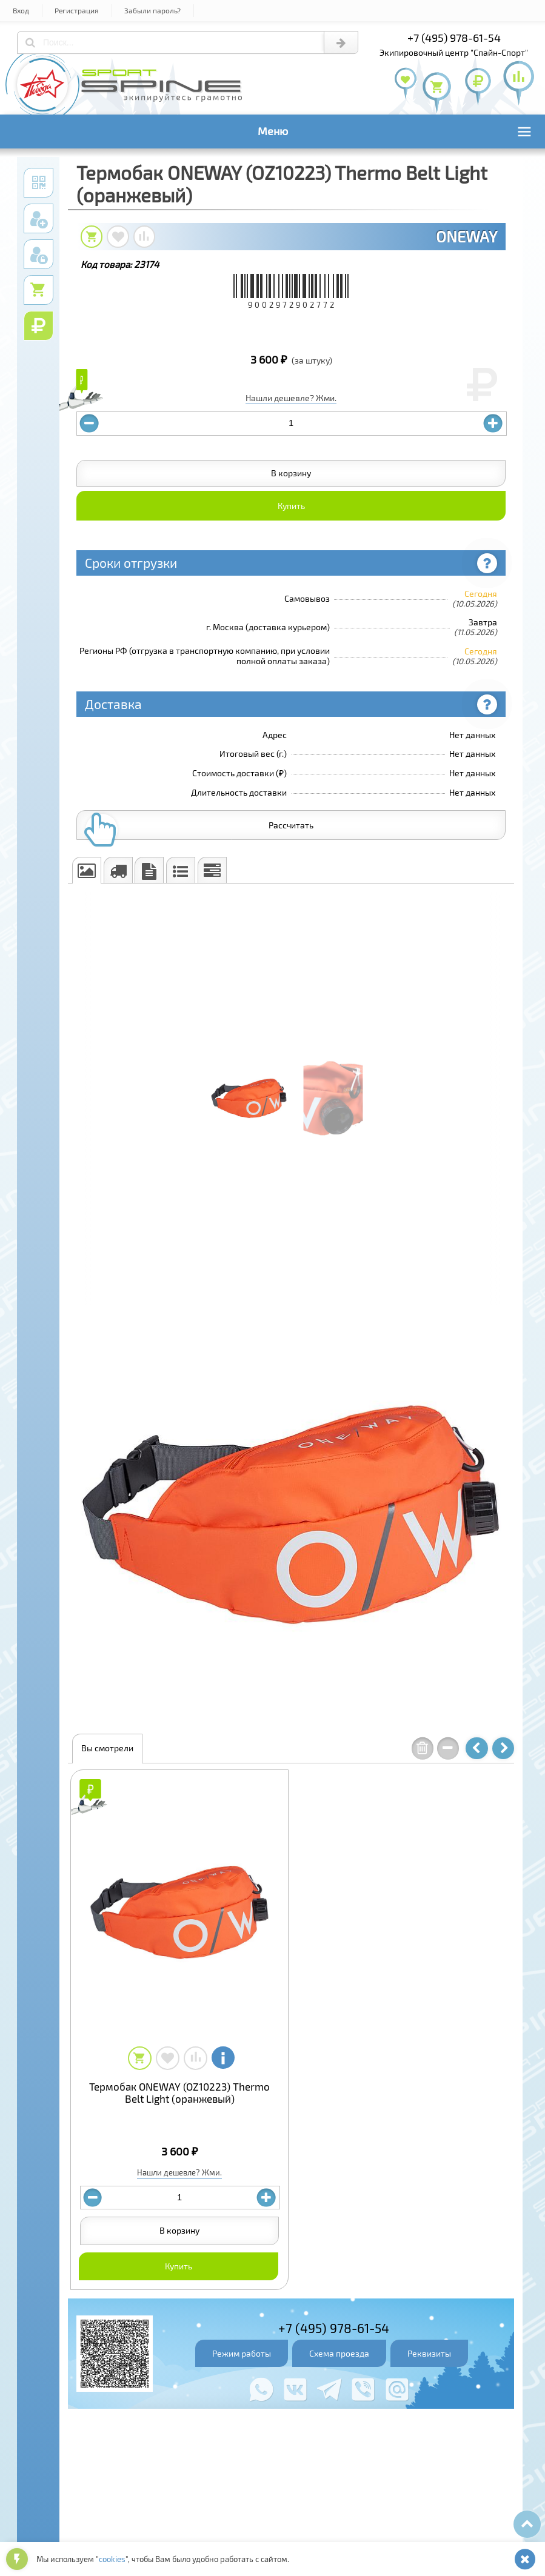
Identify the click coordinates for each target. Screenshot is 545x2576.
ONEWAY (466, 236)
